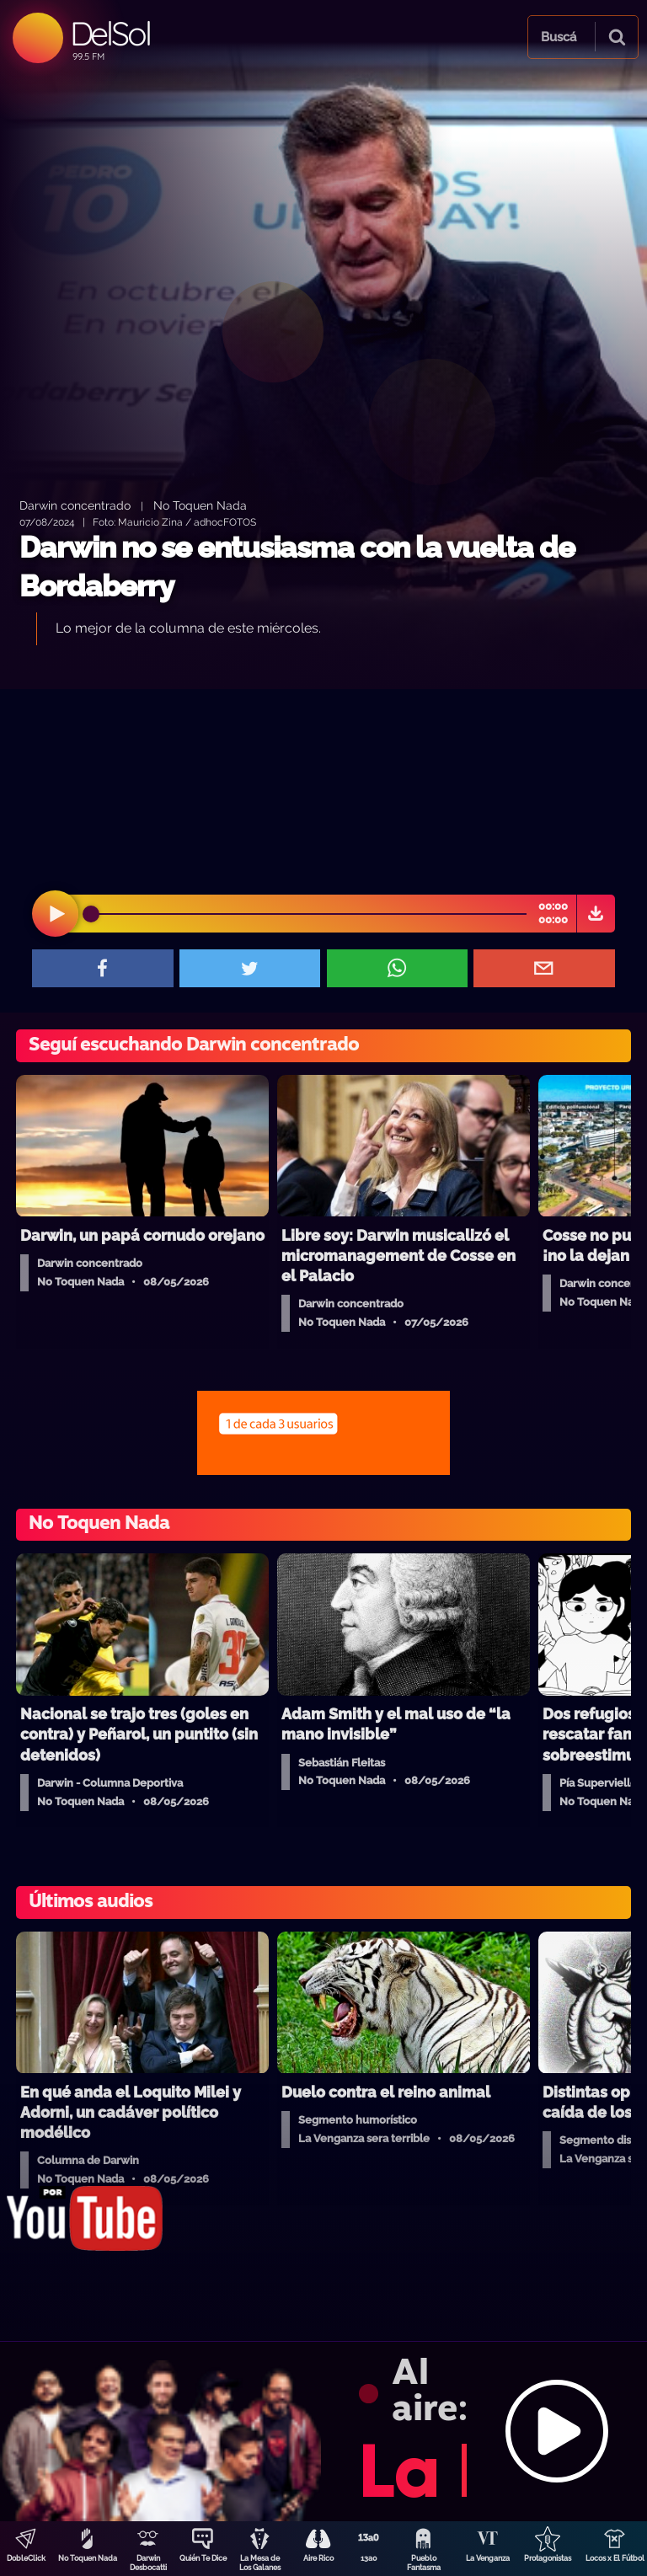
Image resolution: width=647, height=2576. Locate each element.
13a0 (369, 2558)
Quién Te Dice (203, 2558)
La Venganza (488, 2558)
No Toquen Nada (87, 2558)
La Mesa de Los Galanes (260, 2563)
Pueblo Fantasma (424, 2563)
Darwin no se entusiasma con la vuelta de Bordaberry (297, 566)
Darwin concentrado (75, 505)
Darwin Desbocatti (148, 2563)
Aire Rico (318, 2558)
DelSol (110, 33)
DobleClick (26, 2558)
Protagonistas (547, 2558)
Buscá (558, 37)
